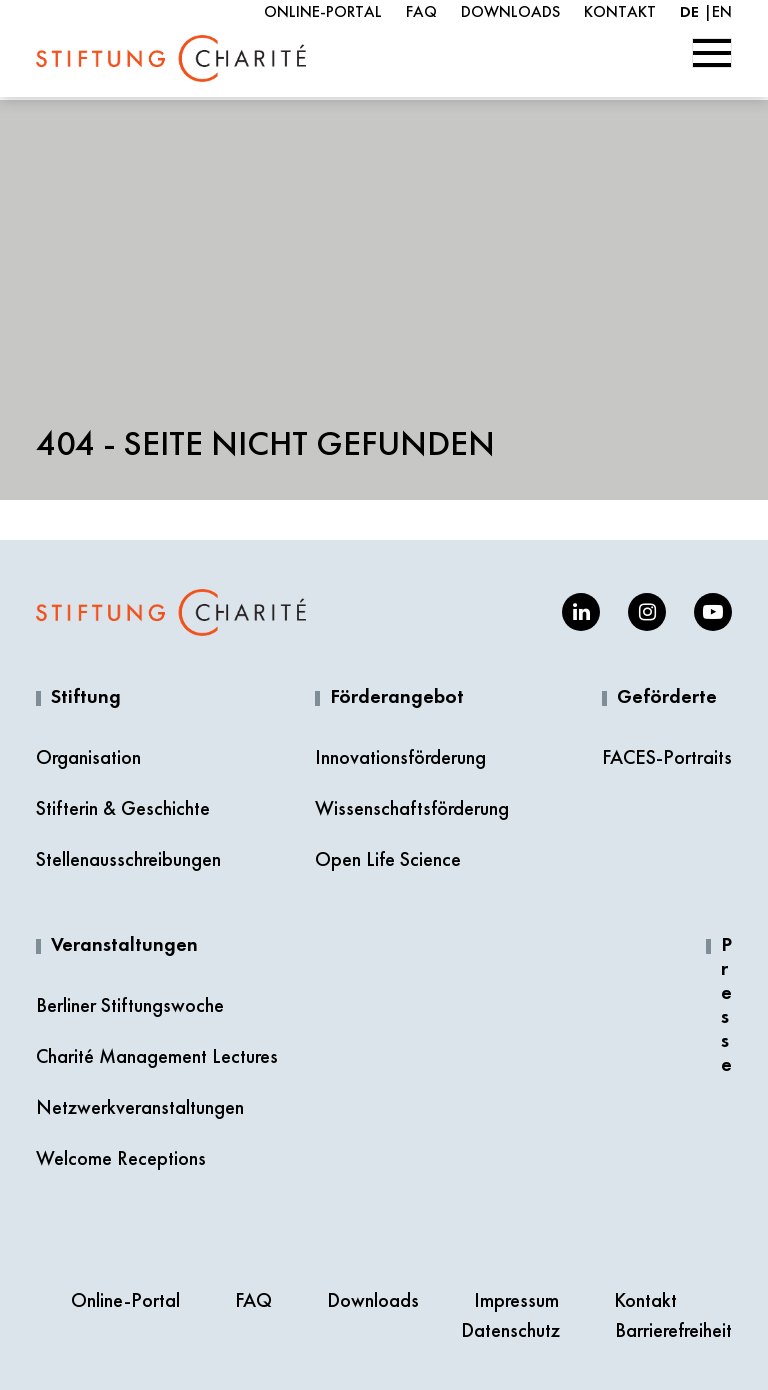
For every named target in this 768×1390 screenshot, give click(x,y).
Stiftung (86, 698)
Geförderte (667, 698)
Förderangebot (397, 698)
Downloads (510, 11)
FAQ (421, 11)
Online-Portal (323, 11)
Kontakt (620, 11)
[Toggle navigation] (712, 53)
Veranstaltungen (124, 946)
